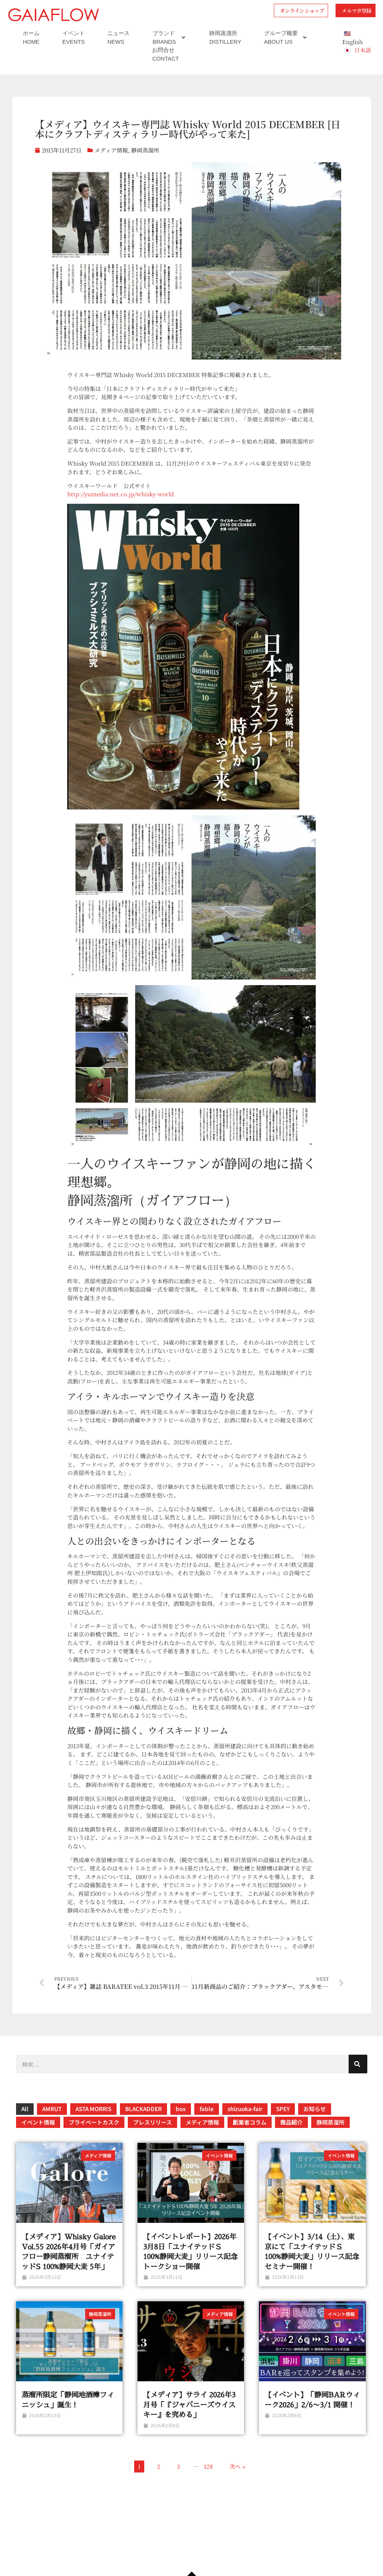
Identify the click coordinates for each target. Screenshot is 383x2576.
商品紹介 (291, 2134)
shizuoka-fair (245, 2121)
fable (207, 2121)
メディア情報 (111, 162)
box (181, 2121)
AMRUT (52, 2121)
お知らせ (314, 2121)
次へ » (237, 2478)
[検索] (358, 2076)
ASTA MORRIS (93, 2121)
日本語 (362, 62)
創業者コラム (249, 2134)
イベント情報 (38, 2134)
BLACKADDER (143, 2121)
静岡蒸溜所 (145, 162)
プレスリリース (152, 2134)
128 (208, 2478)
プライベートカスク (94, 2134)
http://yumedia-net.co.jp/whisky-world (120, 506)
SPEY (283, 2121)
